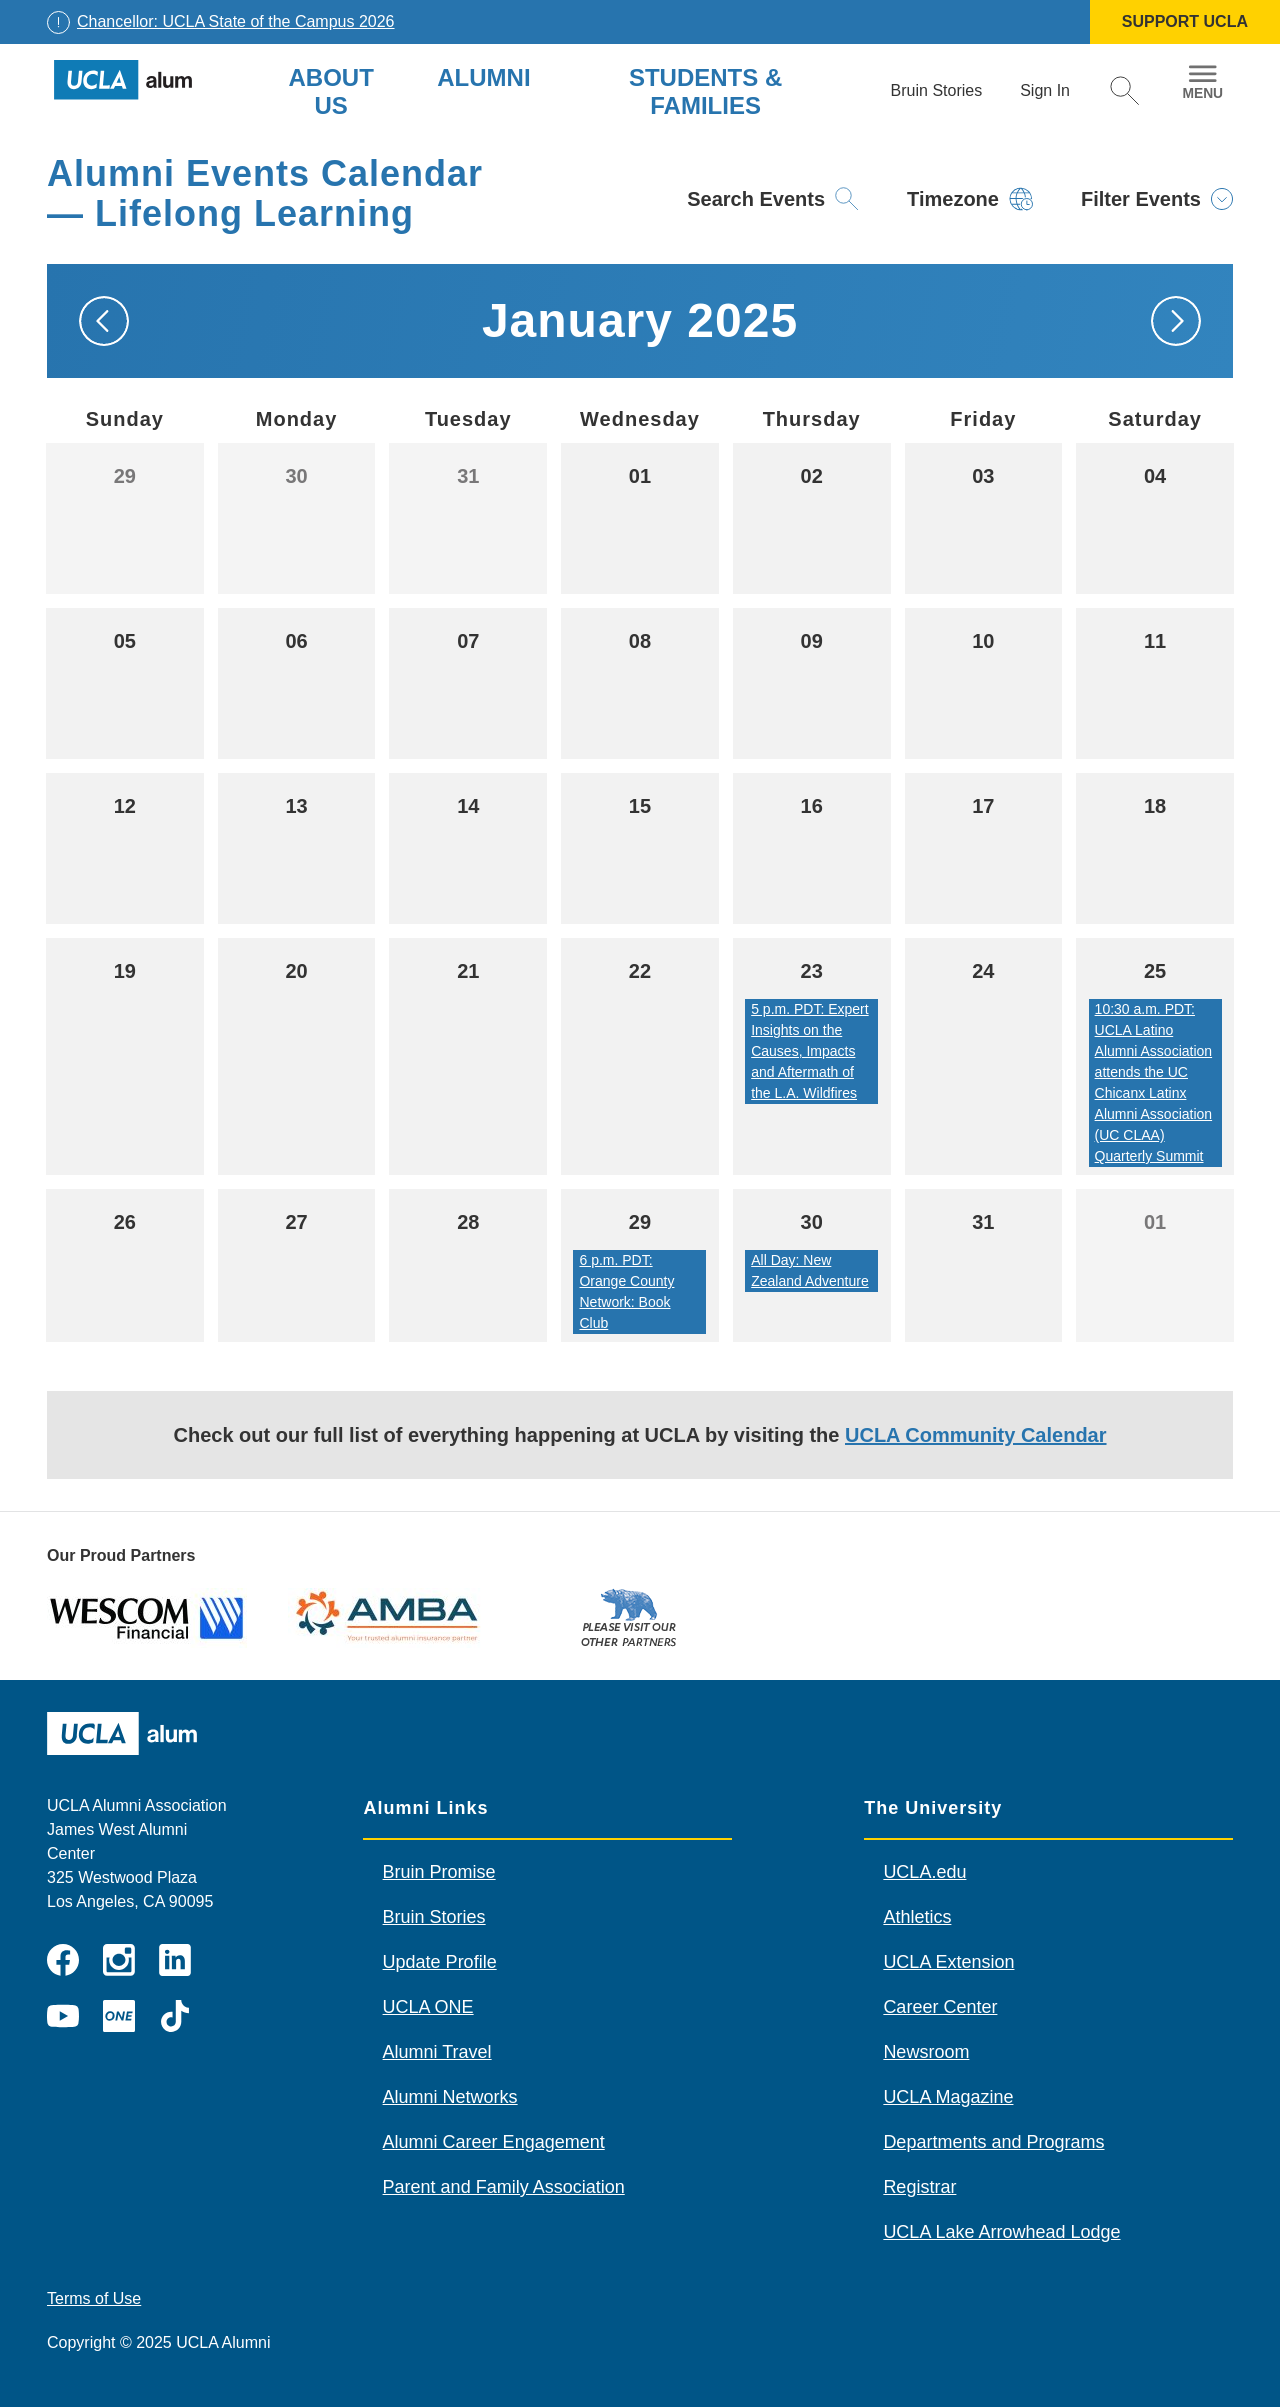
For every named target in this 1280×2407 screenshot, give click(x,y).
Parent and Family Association (504, 2187)
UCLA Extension (948, 1962)
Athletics (917, 1917)
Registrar (919, 2187)
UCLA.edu (924, 1872)
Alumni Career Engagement (494, 2142)
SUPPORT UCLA (1185, 21)
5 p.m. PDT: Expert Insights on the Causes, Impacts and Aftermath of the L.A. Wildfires (809, 1051)
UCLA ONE (428, 2007)
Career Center (940, 2007)
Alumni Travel (437, 2052)
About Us (330, 91)
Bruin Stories (434, 1917)
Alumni (483, 77)
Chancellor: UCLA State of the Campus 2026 (236, 21)
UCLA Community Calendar (976, 1435)
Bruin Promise (439, 1872)
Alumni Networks (450, 2097)
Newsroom (926, 2052)
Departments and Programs (993, 2142)
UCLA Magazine (948, 2097)
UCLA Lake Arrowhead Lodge (1001, 2232)
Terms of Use (94, 2298)
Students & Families (705, 91)
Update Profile (440, 1962)
